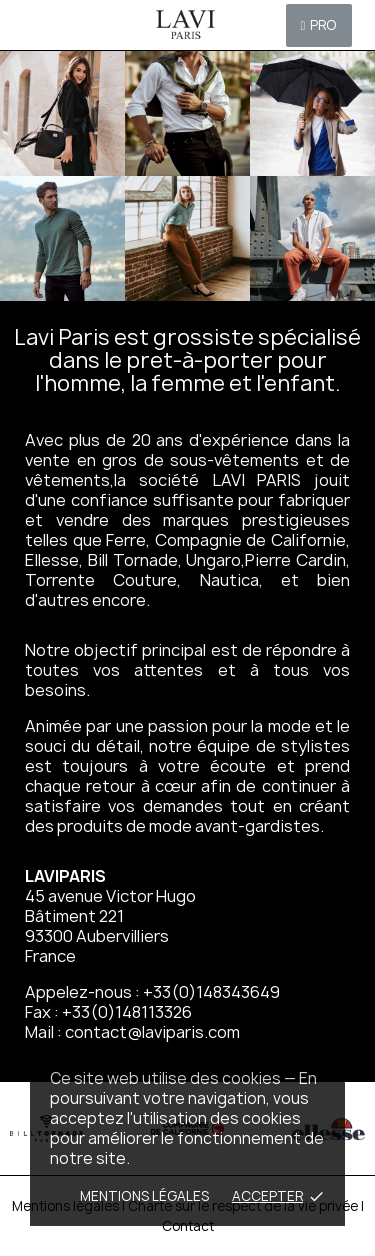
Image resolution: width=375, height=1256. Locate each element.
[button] (319, 25)
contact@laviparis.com (152, 1032)
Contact (188, 1226)
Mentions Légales (144, 1196)
